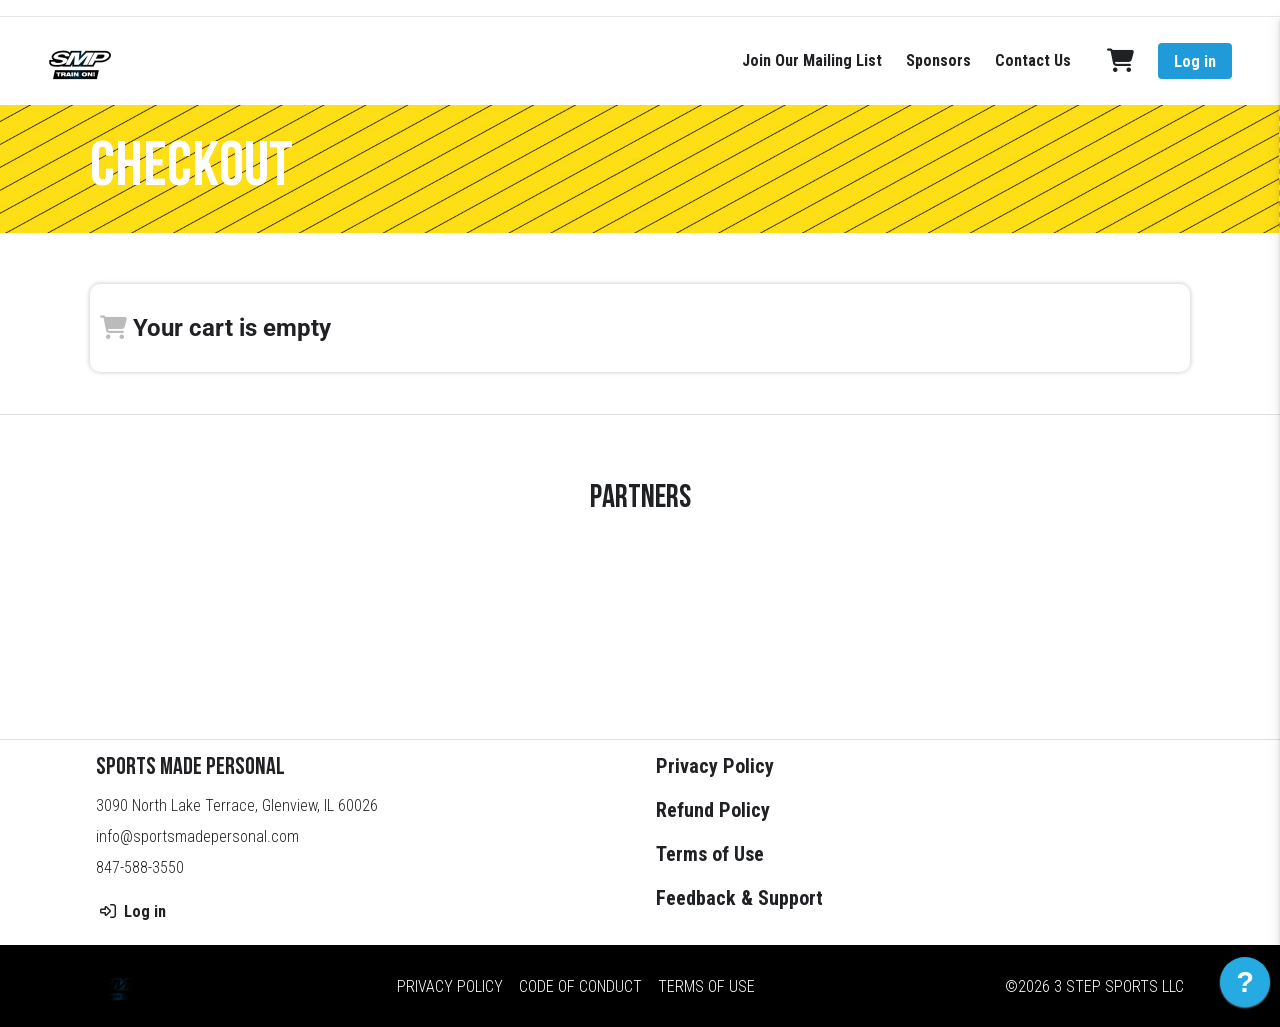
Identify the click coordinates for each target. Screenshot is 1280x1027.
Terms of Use (710, 854)
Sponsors (938, 60)
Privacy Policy (715, 766)
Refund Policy (713, 810)
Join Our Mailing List (812, 60)
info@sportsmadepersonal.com (197, 836)
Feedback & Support (739, 898)
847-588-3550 (140, 867)
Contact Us (1033, 60)
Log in (1195, 61)
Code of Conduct (580, 985)
